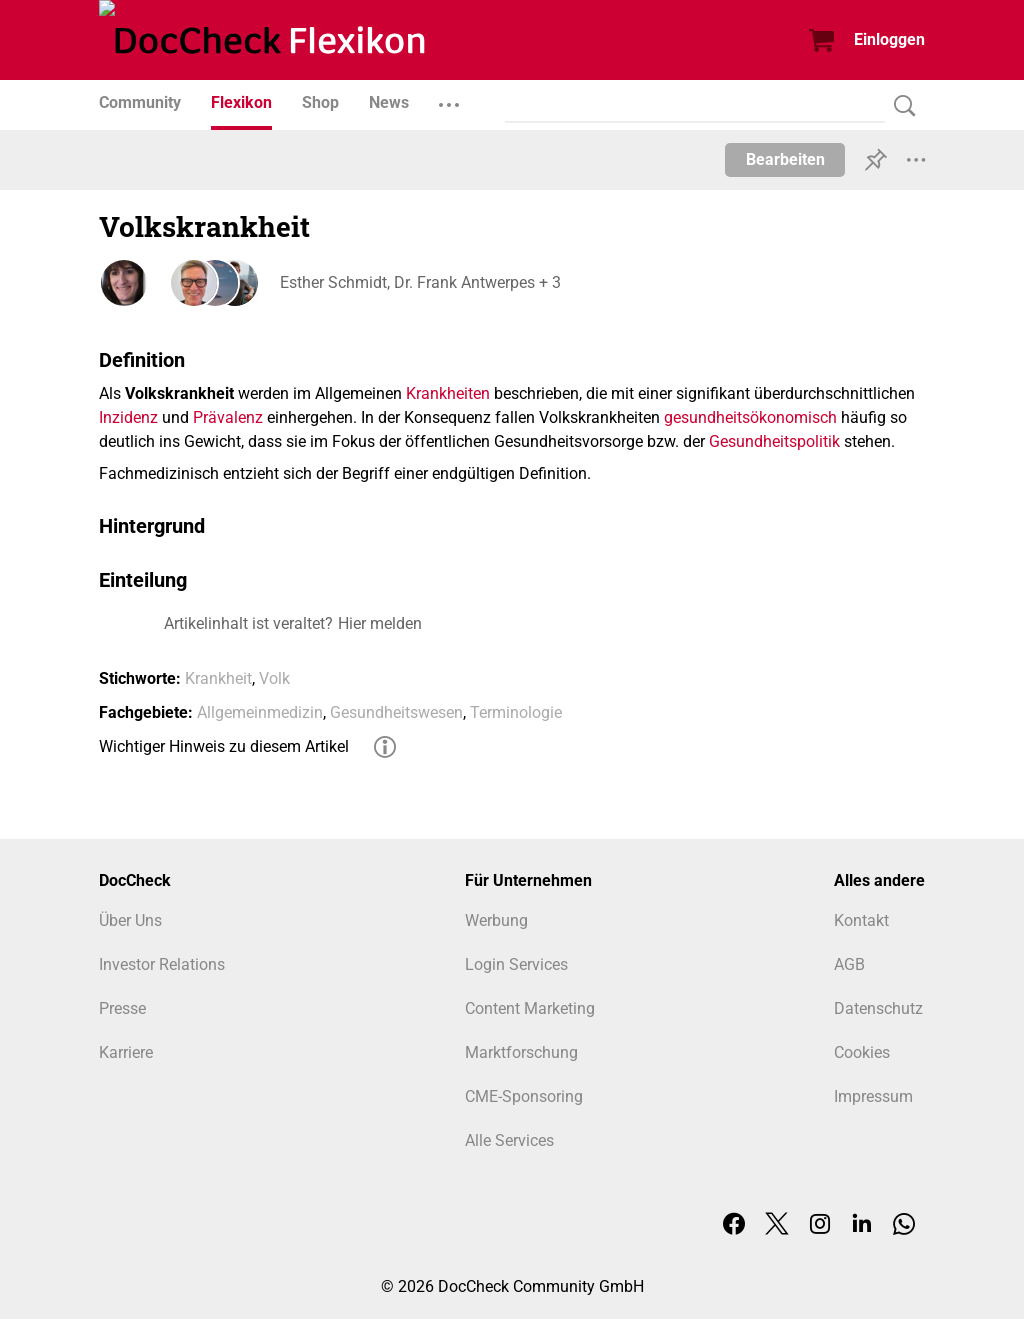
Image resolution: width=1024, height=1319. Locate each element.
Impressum (873, 1096)
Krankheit (218, 678)
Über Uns (130, 920)
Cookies (862, 1052)
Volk (274, 678)
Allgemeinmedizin (260, 712)
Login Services (516, 964)
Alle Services (509, 1140)
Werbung (496, 920)
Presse (122, 1008)
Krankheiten (448, 393)
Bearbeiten (785, 159)
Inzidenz (128, 417)
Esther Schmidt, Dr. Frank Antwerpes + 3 (419, 282)
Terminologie (516, 712)
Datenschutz (878, 1008)
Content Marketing (530, 1008)
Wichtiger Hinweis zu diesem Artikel (224, 746)
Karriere (126, 1052)
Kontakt (861, 920)
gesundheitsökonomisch (750, 417)
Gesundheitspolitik (774, 441)
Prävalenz (228, 417)
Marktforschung (521, 1052)
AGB (849, 964)
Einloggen (889, 39)
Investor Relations (162, 964)
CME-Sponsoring (524, 1096)
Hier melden (380, 623)
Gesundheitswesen (396, 712)
